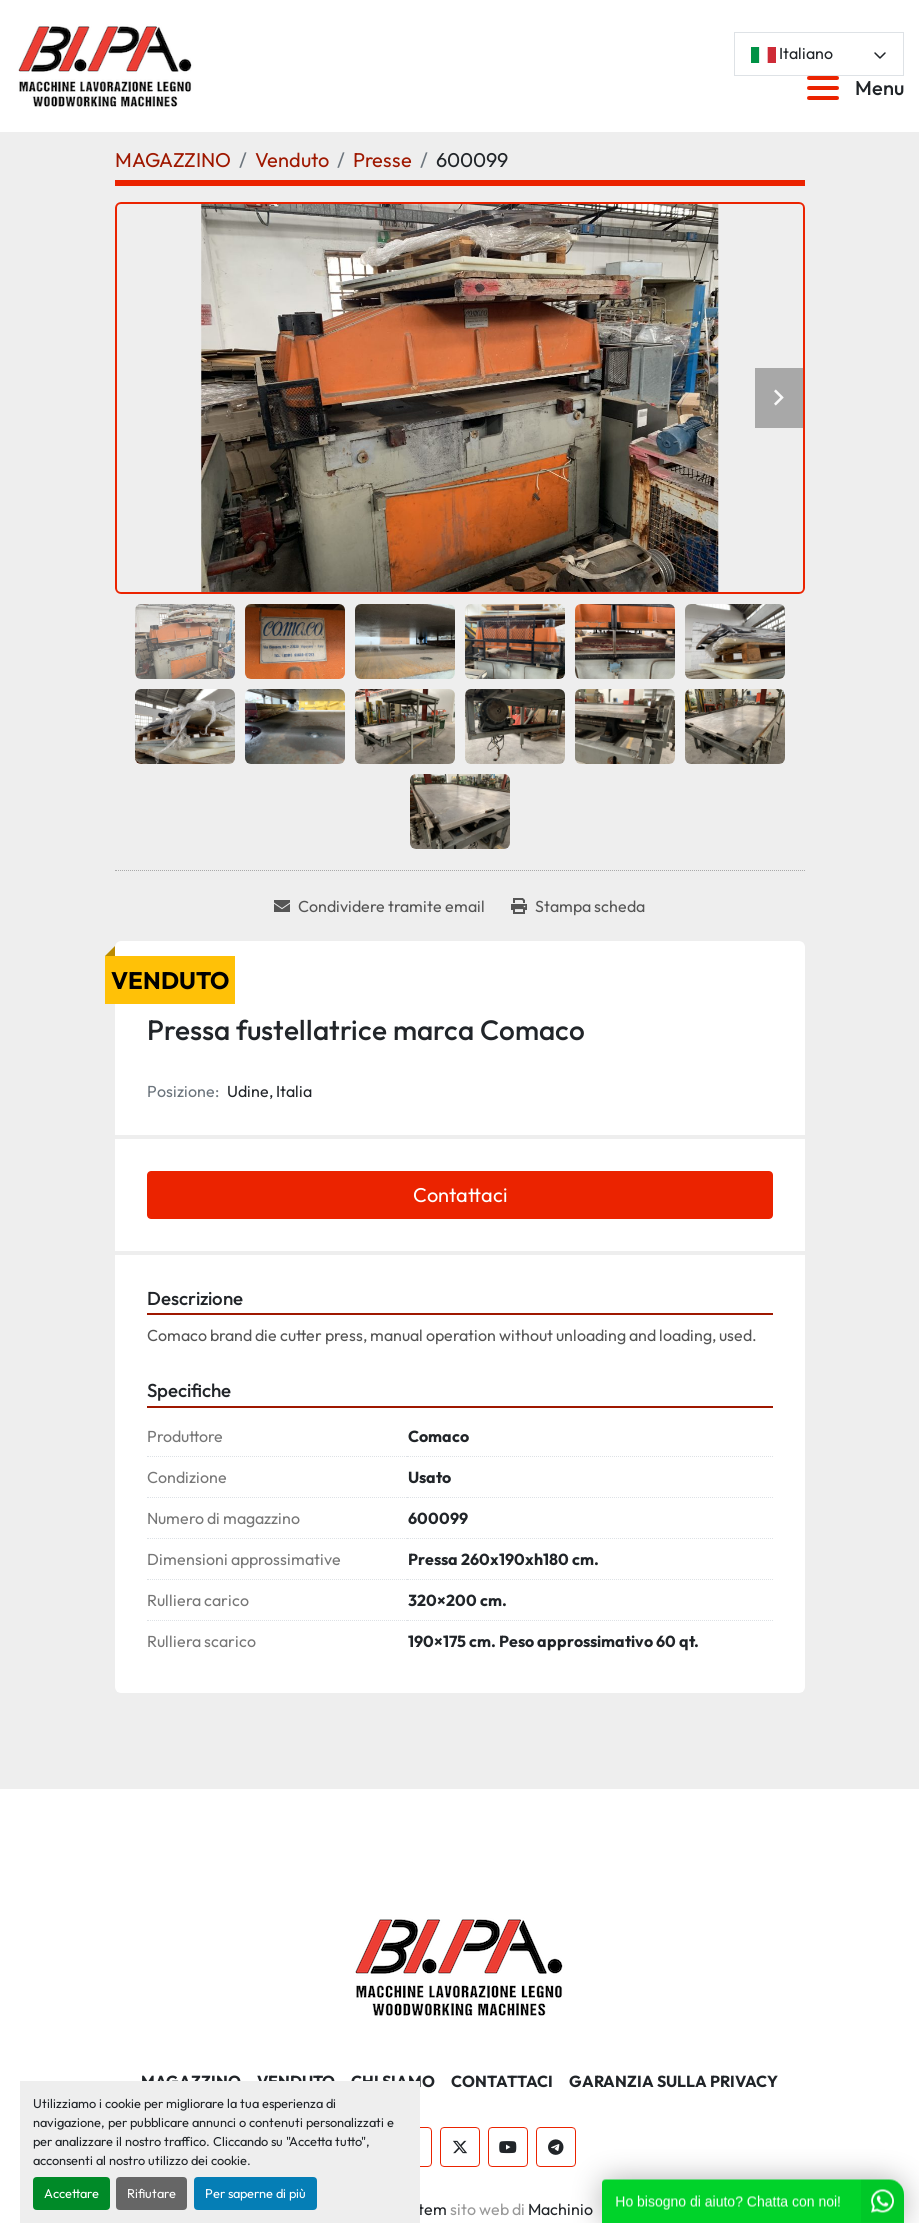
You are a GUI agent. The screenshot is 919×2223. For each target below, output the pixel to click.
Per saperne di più (255, 2193)
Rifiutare (151, 2193)
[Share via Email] (379, 906)
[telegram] (556, 2147)
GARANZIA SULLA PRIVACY (673, 2081)
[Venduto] (292, 159)
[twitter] (460, 2147)
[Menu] (827, 88)
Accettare (71, 2193)
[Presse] (382, 159)
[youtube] (508, 2147)
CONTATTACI (502, 2081)
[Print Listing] (578, 906)
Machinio (560, 2209)
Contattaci (460, 1194)
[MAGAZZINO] (173, 159)
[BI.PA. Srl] (459, 1964)
